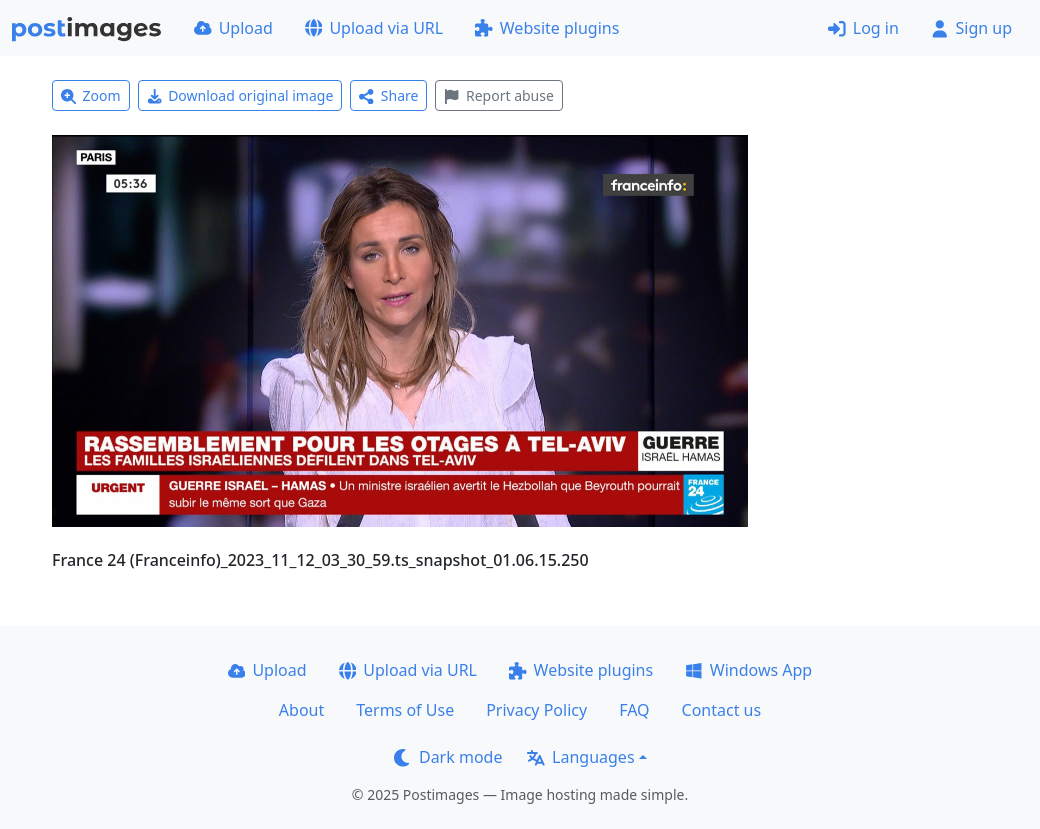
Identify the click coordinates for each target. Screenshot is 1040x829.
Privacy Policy (536, 710)
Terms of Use (405, 710)
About (301, 710)
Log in (863, 28)
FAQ (634, 710)
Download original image (240, 95)
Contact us (722, 710)
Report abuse (498, 95)
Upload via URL (374, 28)
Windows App (748, 670)
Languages (580, 757)
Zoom (91, 95)
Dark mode (448, 757)
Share (388, 95)
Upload (233, 28)
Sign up (971, 28)
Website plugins (547, 28)
